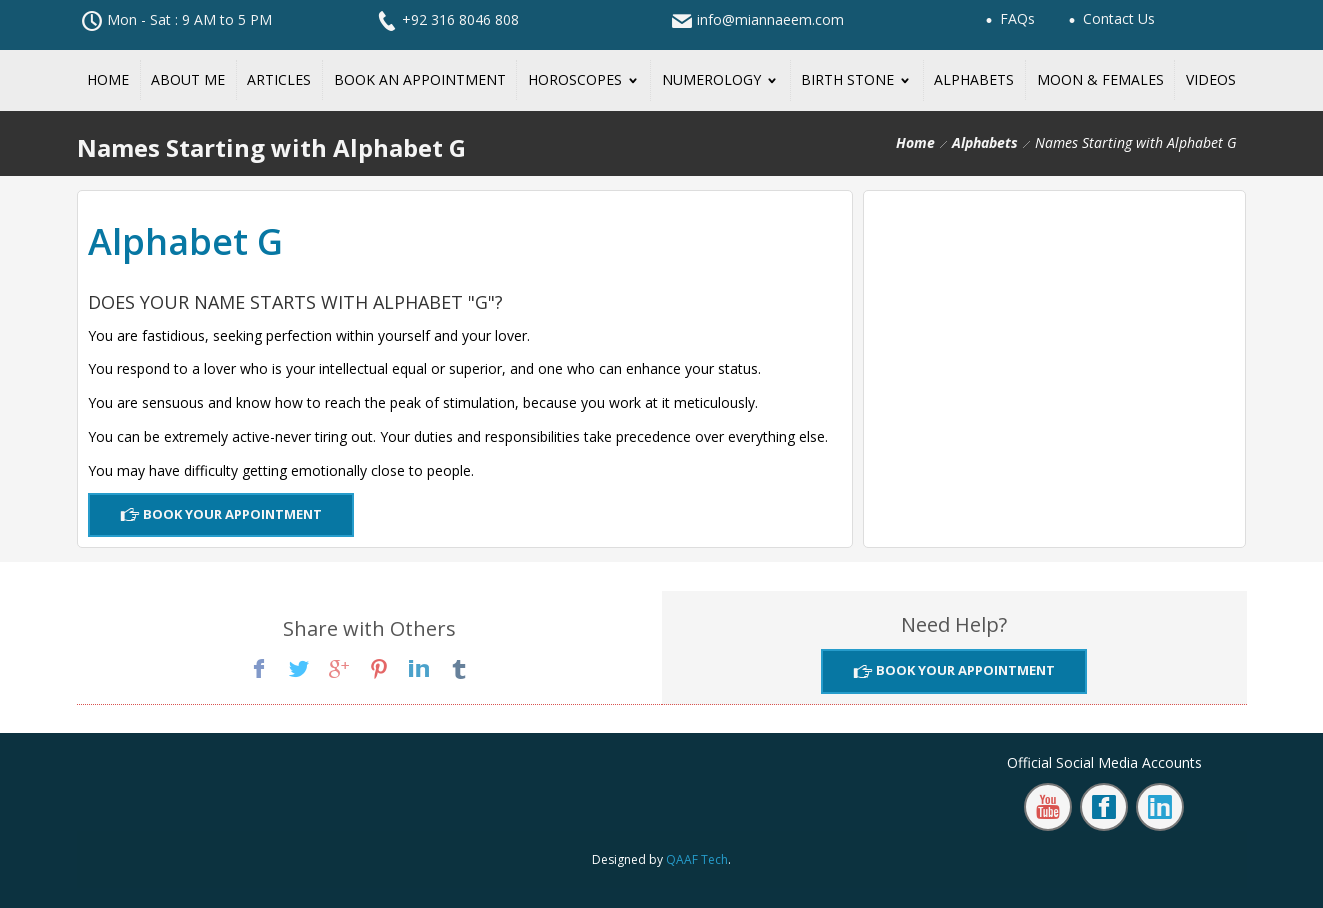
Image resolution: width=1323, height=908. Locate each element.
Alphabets (985, 142)
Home (915, 142)
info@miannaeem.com (770, 19)
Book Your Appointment (231, 514)
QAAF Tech (697, 859)
